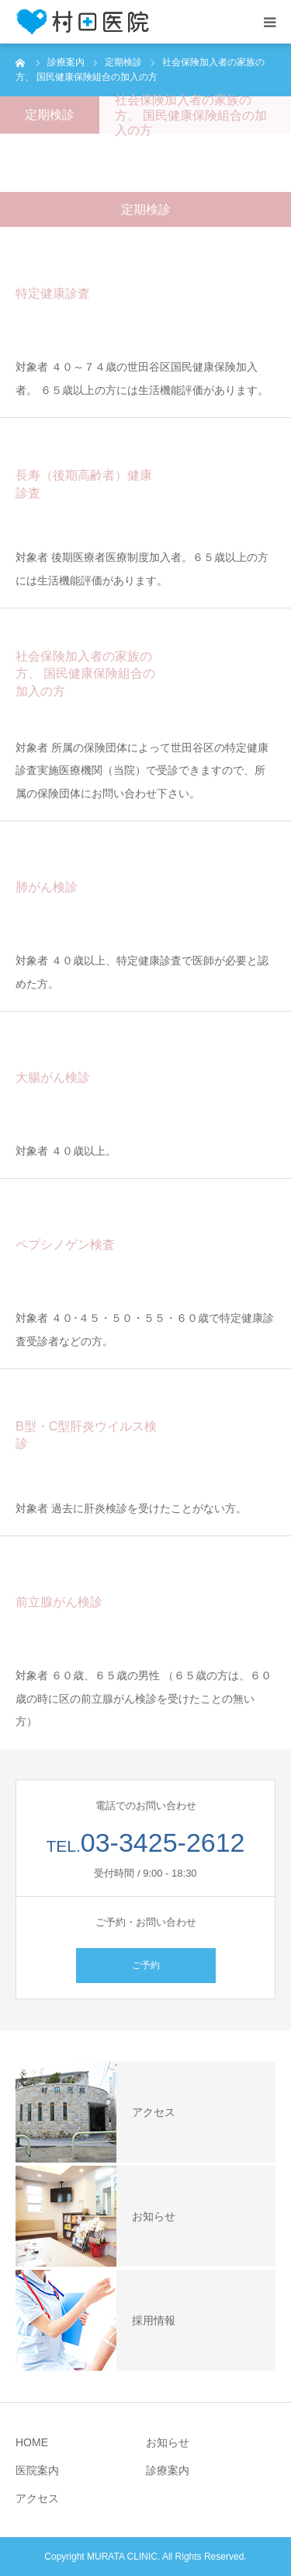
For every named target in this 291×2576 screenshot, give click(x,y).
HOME (32, 2442)
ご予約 (146, 1965)
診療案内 (167, 2470)
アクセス (37, 2498)
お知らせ (167, 2442)
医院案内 (37, 2470)
